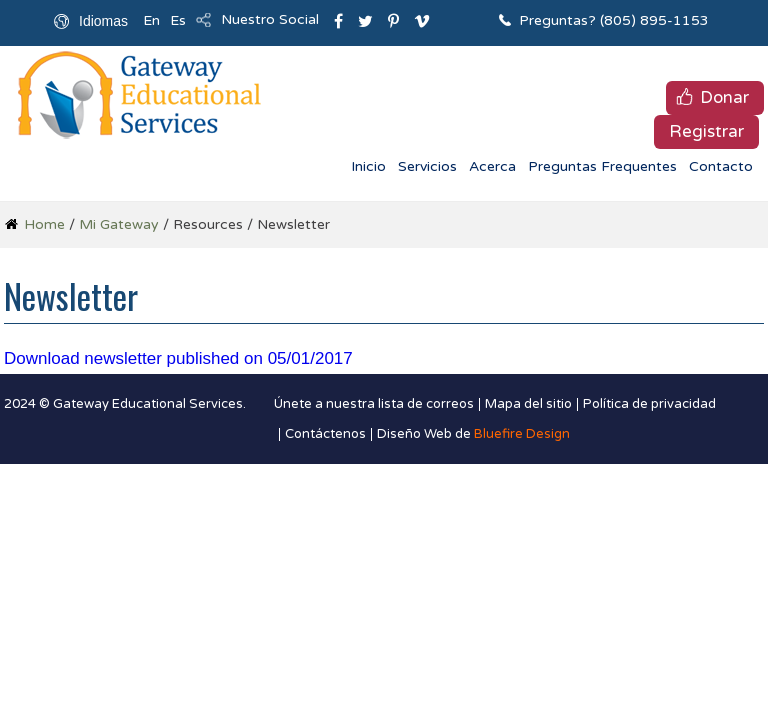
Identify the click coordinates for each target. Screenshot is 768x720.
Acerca (492, 166)
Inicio (368, 166)
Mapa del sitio (528, 404)
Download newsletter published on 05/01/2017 (178, 358)
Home (44, 224)
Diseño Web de (473, 434)
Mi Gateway (119, 224)
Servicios (427, 166)
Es (178, 20)
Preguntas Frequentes (602, 166)
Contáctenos (325, 434)
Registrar (706, 131)
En (151, 20)
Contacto (721, 166)
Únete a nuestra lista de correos (374, 404)
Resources (208, 224)
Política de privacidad (649, 404)
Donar (724, 97)
